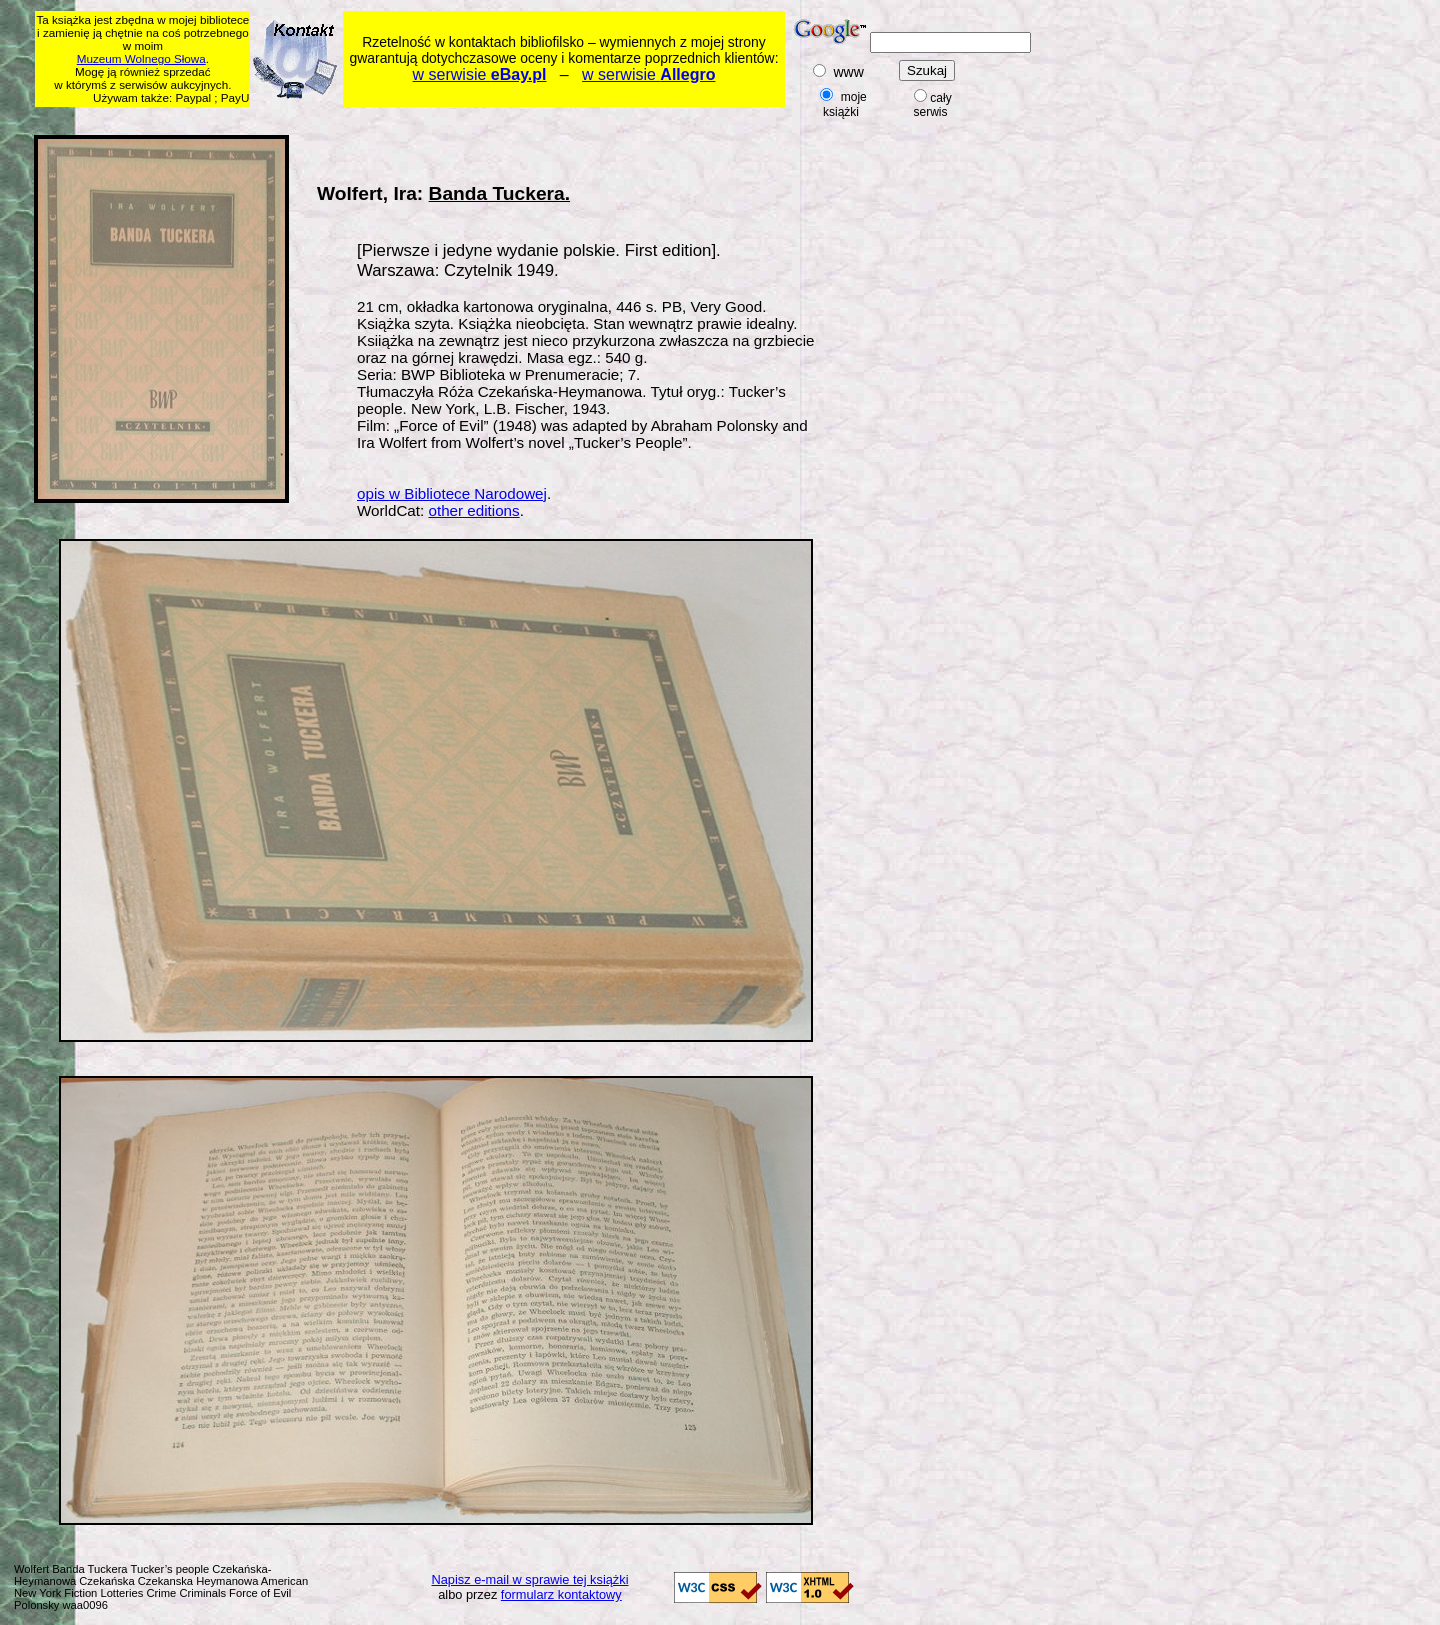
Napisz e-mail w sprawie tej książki (530, 1579)
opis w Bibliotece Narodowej (452, 493)
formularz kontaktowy (561, 1594)
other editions (473, 510)
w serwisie (480, 74)
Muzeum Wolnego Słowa (141, 58)
